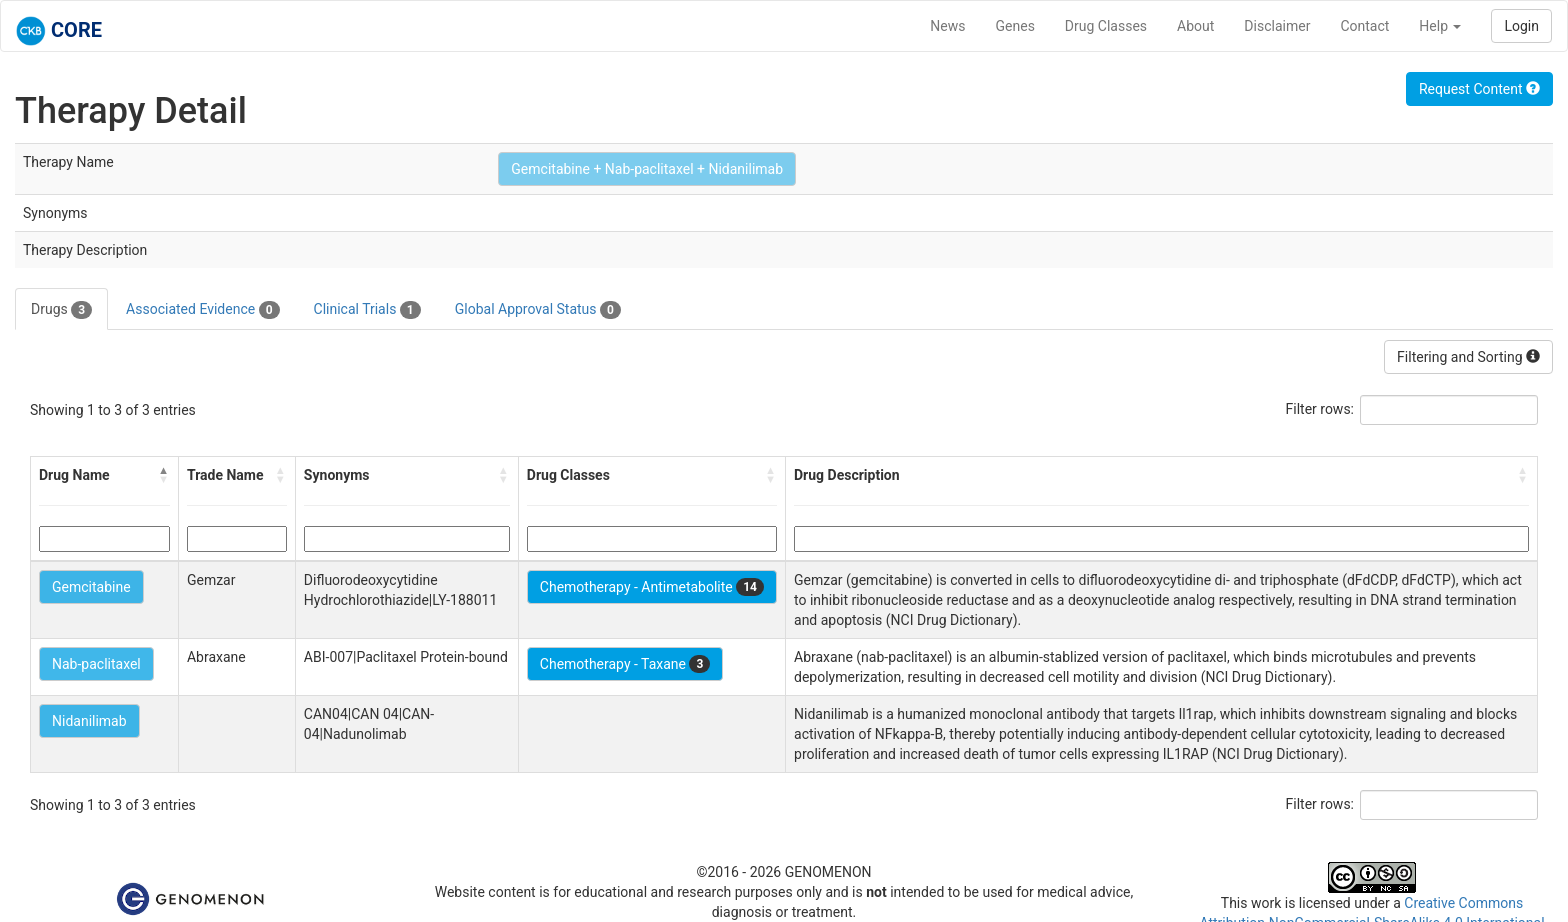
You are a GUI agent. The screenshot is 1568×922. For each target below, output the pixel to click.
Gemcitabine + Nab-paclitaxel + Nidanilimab (647, 169)
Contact (1364, 26)
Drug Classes (1106, 26)
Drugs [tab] (61, 310)
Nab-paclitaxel (96, 664)
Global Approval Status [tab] (538, 310)
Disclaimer (1277, 26)
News (947, 26)
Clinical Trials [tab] (367, 310)
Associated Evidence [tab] (202, 310)
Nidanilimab (89, 721)
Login (1521, 26)
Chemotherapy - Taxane (625, 664)
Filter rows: (1320, 409)
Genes (1015, 26)
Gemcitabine (91, 587)
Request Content (1479, 89)
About (1195, 26)
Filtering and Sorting (1468, 357)
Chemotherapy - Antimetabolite (652, 587)
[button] (164, 475)
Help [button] (1440, 26)
